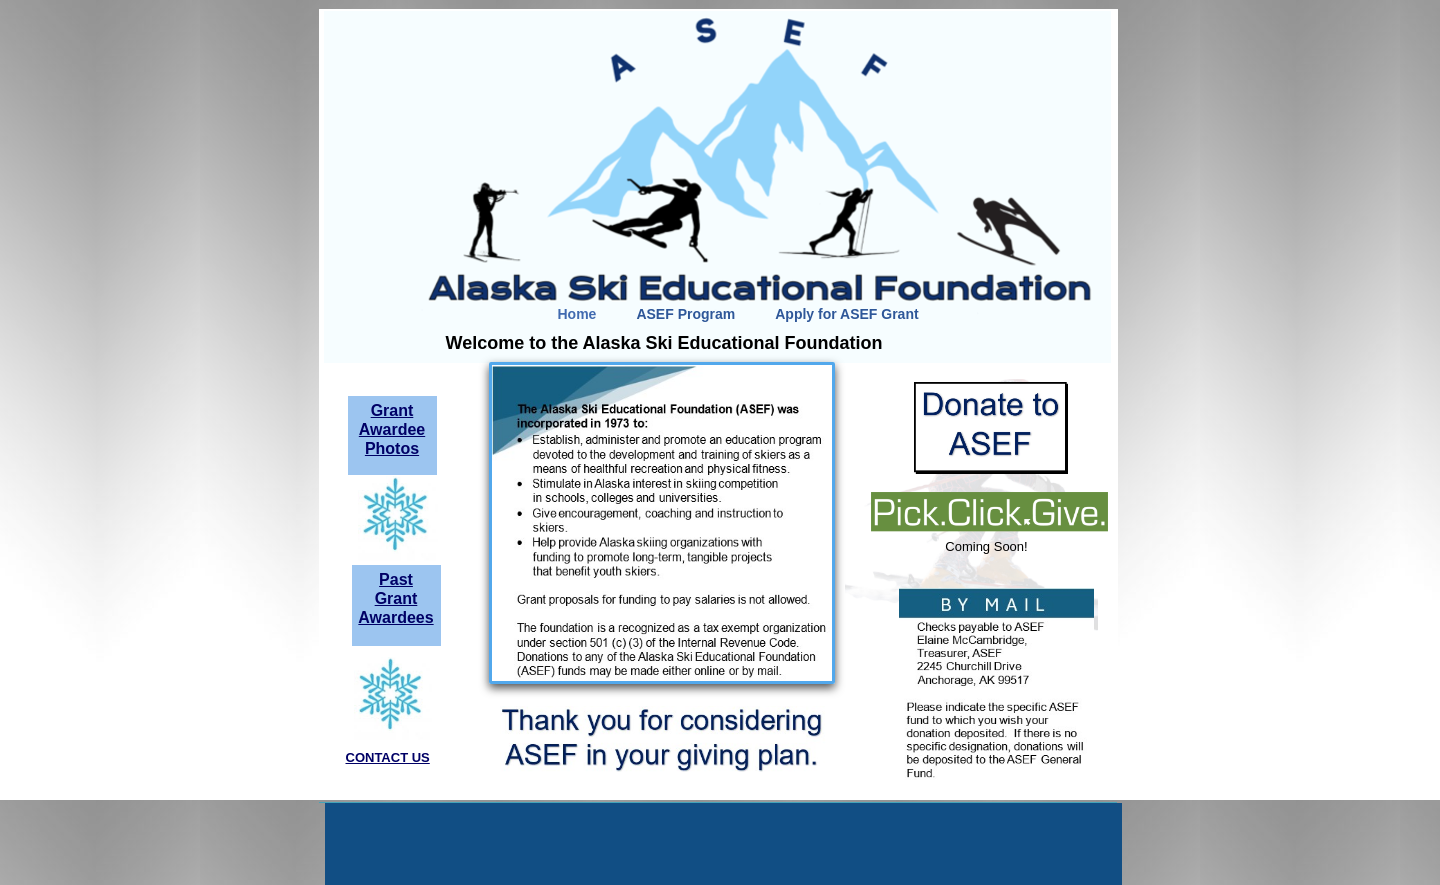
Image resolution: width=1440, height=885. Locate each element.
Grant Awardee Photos (392, 429)
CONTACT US (388, 757)
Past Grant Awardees (395, 598)
